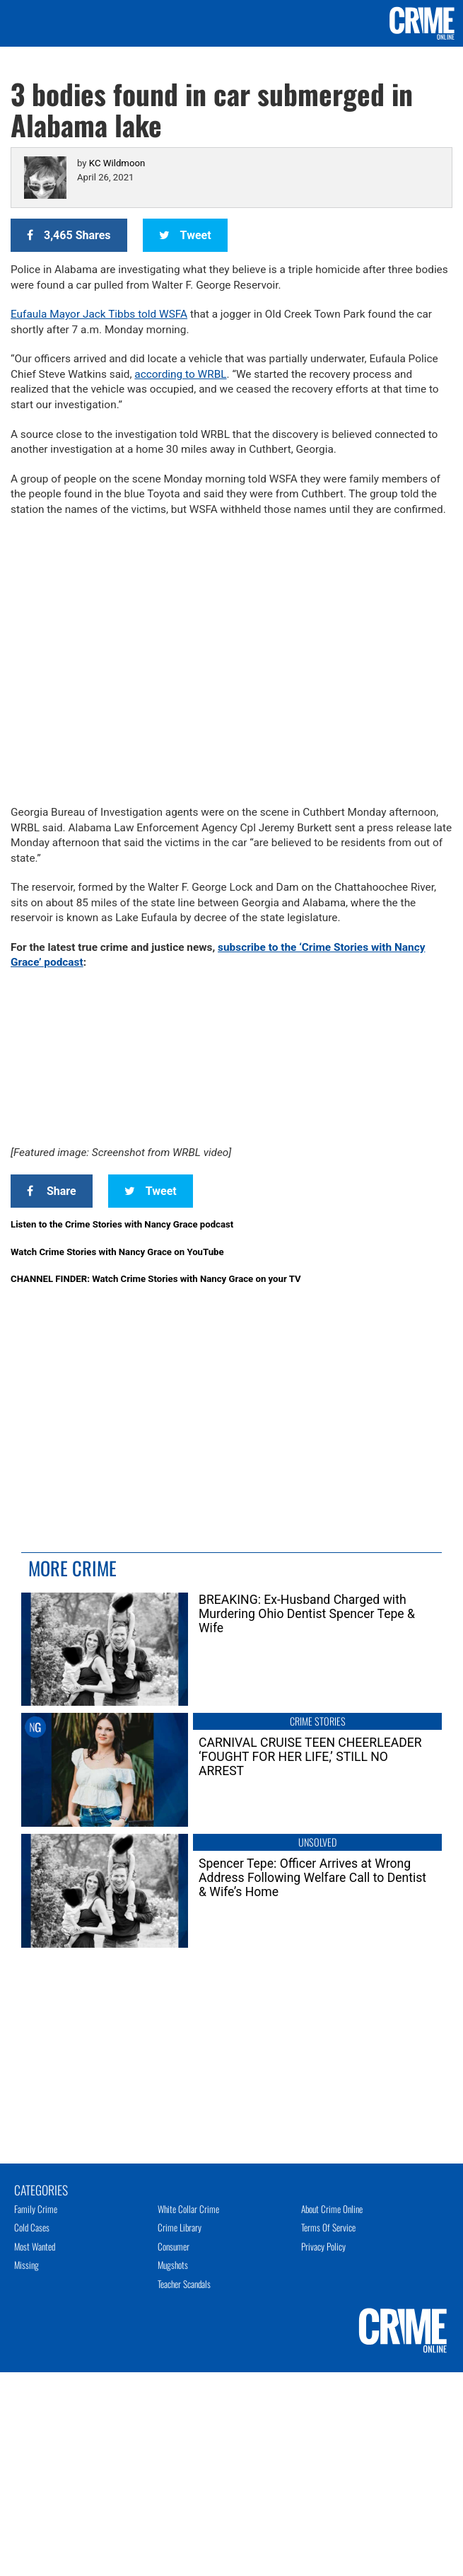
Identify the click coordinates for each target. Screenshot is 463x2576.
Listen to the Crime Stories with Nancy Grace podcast (122, 1224)
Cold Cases (31, 2227)
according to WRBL (180, 374)
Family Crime (35, 2209)
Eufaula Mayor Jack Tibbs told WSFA (99, 314)
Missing (26, 2265)
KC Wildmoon (117, 163)
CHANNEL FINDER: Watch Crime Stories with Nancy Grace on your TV (156, 1278)
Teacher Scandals (184, 2284)
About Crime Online (332, 2209)
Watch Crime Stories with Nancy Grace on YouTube (117, 1252)
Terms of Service (328, 2227)
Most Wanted (34, 2246)
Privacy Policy (323, 2246)
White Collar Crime (188, 2209)
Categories (41, 2189)
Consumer (173, 2246)
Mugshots (173, 2265)
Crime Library (179, 2227)
